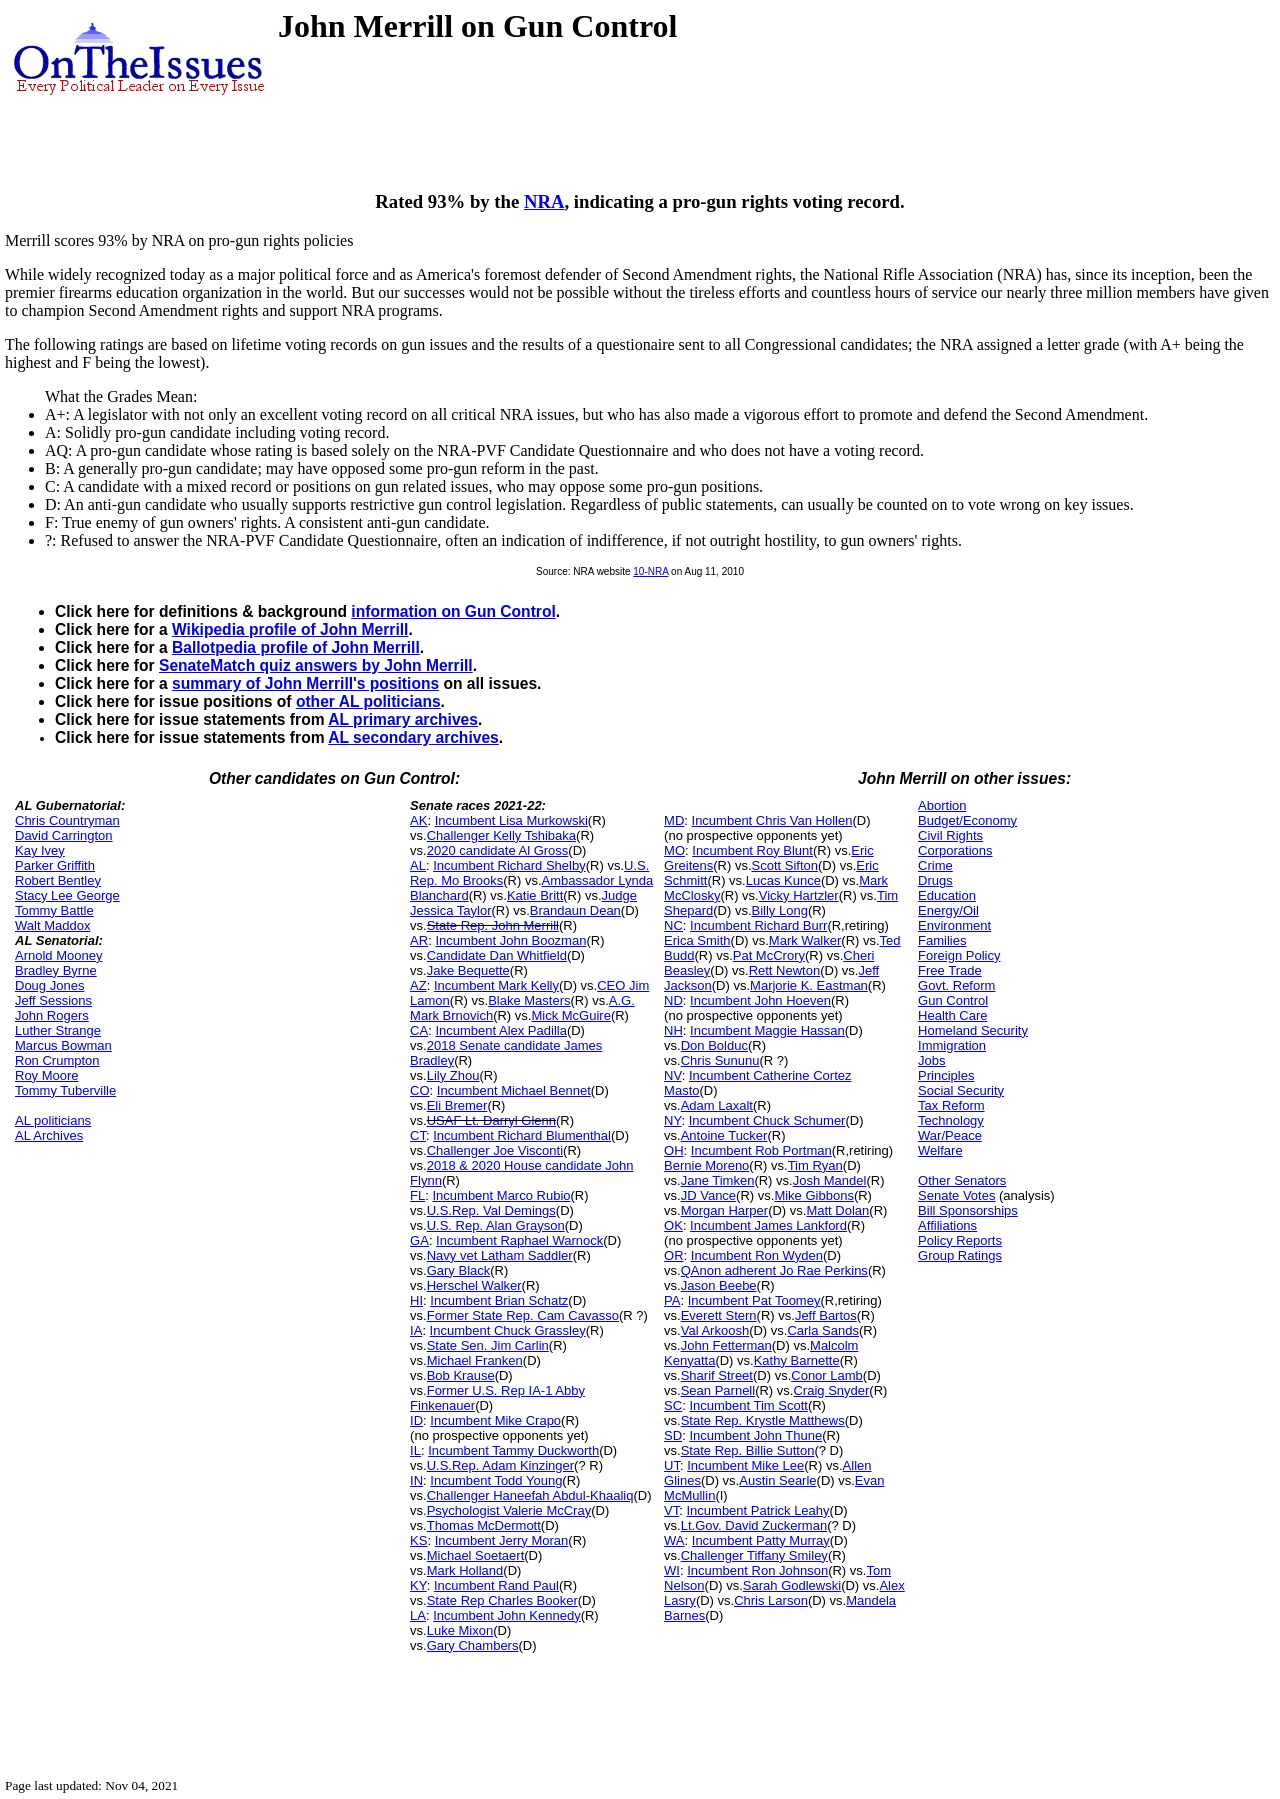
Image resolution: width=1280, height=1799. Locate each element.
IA (416, 1330)
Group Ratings (960, 1255)
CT (418, 1135)
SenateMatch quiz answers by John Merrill (316, 665)
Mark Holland (465, 1570)
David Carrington (64, 835)
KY (418, 1585)
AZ (418, 985)
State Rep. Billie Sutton (748, 1450)
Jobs (931, 1060)
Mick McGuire (570, 1015)
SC (673, 1405)
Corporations (955, 850)
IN (416, 1480)
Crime (935, 865)
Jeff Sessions (53, 1000)
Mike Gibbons (813, 1195)
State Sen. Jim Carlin (488, 1345)
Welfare (940, 1150)
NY (672, 1120)
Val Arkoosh (715, 1330)
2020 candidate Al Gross (498, 850)
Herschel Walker (474, 1285)
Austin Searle (777, 1480)
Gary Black (459, 1270)
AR (419, 940)
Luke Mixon (460, 1630)
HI (416, 1300)
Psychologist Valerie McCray (509, 1510)
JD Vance (708, 1195)
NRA (544, 201)
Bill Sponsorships (968, 1210)
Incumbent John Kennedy (506, 1615)
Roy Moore (47, 1075)
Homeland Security (973, 1030)
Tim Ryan (815, 1165)
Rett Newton (785, 970)
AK (418, 820)
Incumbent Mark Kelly (496, 985)
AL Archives (49, 1135)
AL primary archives (403, 719)
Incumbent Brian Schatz (499, 1300)
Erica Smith (697, 940)
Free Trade (950, 970)
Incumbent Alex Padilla (501, 1030)
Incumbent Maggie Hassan (767, 1030)
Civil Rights (950, 835)
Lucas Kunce (783, 880)
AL (418, 865)
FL (417, 1195)
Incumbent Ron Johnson (757, 1570)
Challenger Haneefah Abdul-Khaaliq (530, 1495)
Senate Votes (956, 1195)
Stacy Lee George (67, 895)
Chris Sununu (720, 1060)
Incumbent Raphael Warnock (519, 1240)
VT (671, 1510)
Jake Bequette (468, 970)
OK (673, 1225)
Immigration (952, 1045)
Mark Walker (805, 940)
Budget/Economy (967, 820)
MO (674, 850)
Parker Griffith (55, 865)
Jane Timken (718, 1180)
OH (674, 1150)
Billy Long (780, 910)
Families (942, 940)
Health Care (952, 1015)
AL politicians (53, 1120)
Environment (954, 925)
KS (418, 1540)
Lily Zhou (453, 1075)
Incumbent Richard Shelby (509, 865)
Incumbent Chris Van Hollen (772, 820)
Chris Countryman (67, 820)
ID (416, 1420)
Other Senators (962, 1180)
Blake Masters (529, 1000)
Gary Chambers (473, 1645)
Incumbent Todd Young (496, 1480)
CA (419, 1030)
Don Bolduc (714, 1045)
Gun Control (953, 1000)
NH (673, 1030)
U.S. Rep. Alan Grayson (496, 1225)
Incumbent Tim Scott (748, 1405)
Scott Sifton (785, 865)
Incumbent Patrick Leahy (757, 1510)
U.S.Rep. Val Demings (491, 1210)
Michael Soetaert (476, 1555)
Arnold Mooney (58, 955)
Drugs (935, 880)
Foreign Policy (959, 955)
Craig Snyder (831, 1390)
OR (674, 1255)
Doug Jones (49, 985)
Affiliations (947, 1225)
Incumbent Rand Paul (496, 1585)
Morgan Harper (724, 1210)
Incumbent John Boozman (510, 940)
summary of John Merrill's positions (305, 683)
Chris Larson (771, 1600)
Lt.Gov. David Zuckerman (754, 1525)
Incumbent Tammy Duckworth (513, 1450)
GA (419, 1240)
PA (672, 1300)
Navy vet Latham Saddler (500, 1255)
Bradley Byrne (56, 970)
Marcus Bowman (63, 1045)
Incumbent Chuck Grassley (508, 1330)
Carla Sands (823, 1330)
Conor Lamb (827, 1375)
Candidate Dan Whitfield (497, 955)
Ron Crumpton (57, 1060)
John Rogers (52, 1015)
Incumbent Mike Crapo (495, 1420)
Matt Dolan (837, 1210)
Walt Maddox (52, 925)
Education (947, 895)
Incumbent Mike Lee (745, 1465)
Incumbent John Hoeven (760, 1000)
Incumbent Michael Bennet (514, 1090)
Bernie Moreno (706, 1165)
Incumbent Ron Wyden (757, 1255)
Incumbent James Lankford (768, 1225)
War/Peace (950, 1135)
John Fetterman (726, 1345)
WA (674, 1540)
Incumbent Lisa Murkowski (511, 820)
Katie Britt (535, 895)
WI (672, 1570)
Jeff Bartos (826, 1315)
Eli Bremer (457, 1105)
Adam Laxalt (717, 1105)
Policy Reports (960, 1240)
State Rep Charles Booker (502, 1600)
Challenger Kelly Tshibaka (501, 835)
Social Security (961, 1090)
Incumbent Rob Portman (761, 1150)
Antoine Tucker (724, 1135)
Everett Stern (719, 1315)
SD (673, 1435)
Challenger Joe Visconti (495, 1150)
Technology (951, 1120)
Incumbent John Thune (755, 1435)
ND (673, 1000)
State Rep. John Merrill (493, 925)
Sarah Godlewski (792, 1585)
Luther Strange (58, 1030)
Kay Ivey (40, 850)
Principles (946, 1075)
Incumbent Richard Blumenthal (522, 1135)
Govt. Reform (956, 985)
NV (673, 1075)
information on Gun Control (453, 611)
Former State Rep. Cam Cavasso (523, 1315)
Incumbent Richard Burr (758, 925)
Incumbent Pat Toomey (754, 1300)
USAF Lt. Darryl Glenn (491, 1120)
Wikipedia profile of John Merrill (290, 629)
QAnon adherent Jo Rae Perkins (774, 1270)
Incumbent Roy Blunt (752, 850)
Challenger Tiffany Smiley (754, 1555)
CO (420, 1090)
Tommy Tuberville (65, 1090)
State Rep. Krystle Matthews (763, 1420)
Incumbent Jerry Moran (502, 1540)
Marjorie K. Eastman (809, 985)
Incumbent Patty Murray (761, 1540)
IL (415, 1450)
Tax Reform (951, 1105)
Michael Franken (475, 1360)
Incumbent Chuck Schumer (767, 1120)
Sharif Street (717, 1375)
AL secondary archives (413, 737)
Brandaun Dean (575, 910)
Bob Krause (461, 1375)
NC (673, 925)
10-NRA (650, 571)
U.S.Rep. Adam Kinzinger (500, 1465)
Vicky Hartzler (799, 895)
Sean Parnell (718, 1390)
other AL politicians (368, 701)
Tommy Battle (54, 910)
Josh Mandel (830, 1180)
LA (418, 1615)
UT (672, 1465)
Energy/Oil (948, 910)
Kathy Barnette (797, 1360)
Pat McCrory (769, 955)
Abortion (942, 805)
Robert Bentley (58, 880)
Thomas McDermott (484, 1525)
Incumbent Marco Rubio (501, 1195)
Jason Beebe (719, 1285)
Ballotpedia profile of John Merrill (296, 647)
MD (674, 820)
